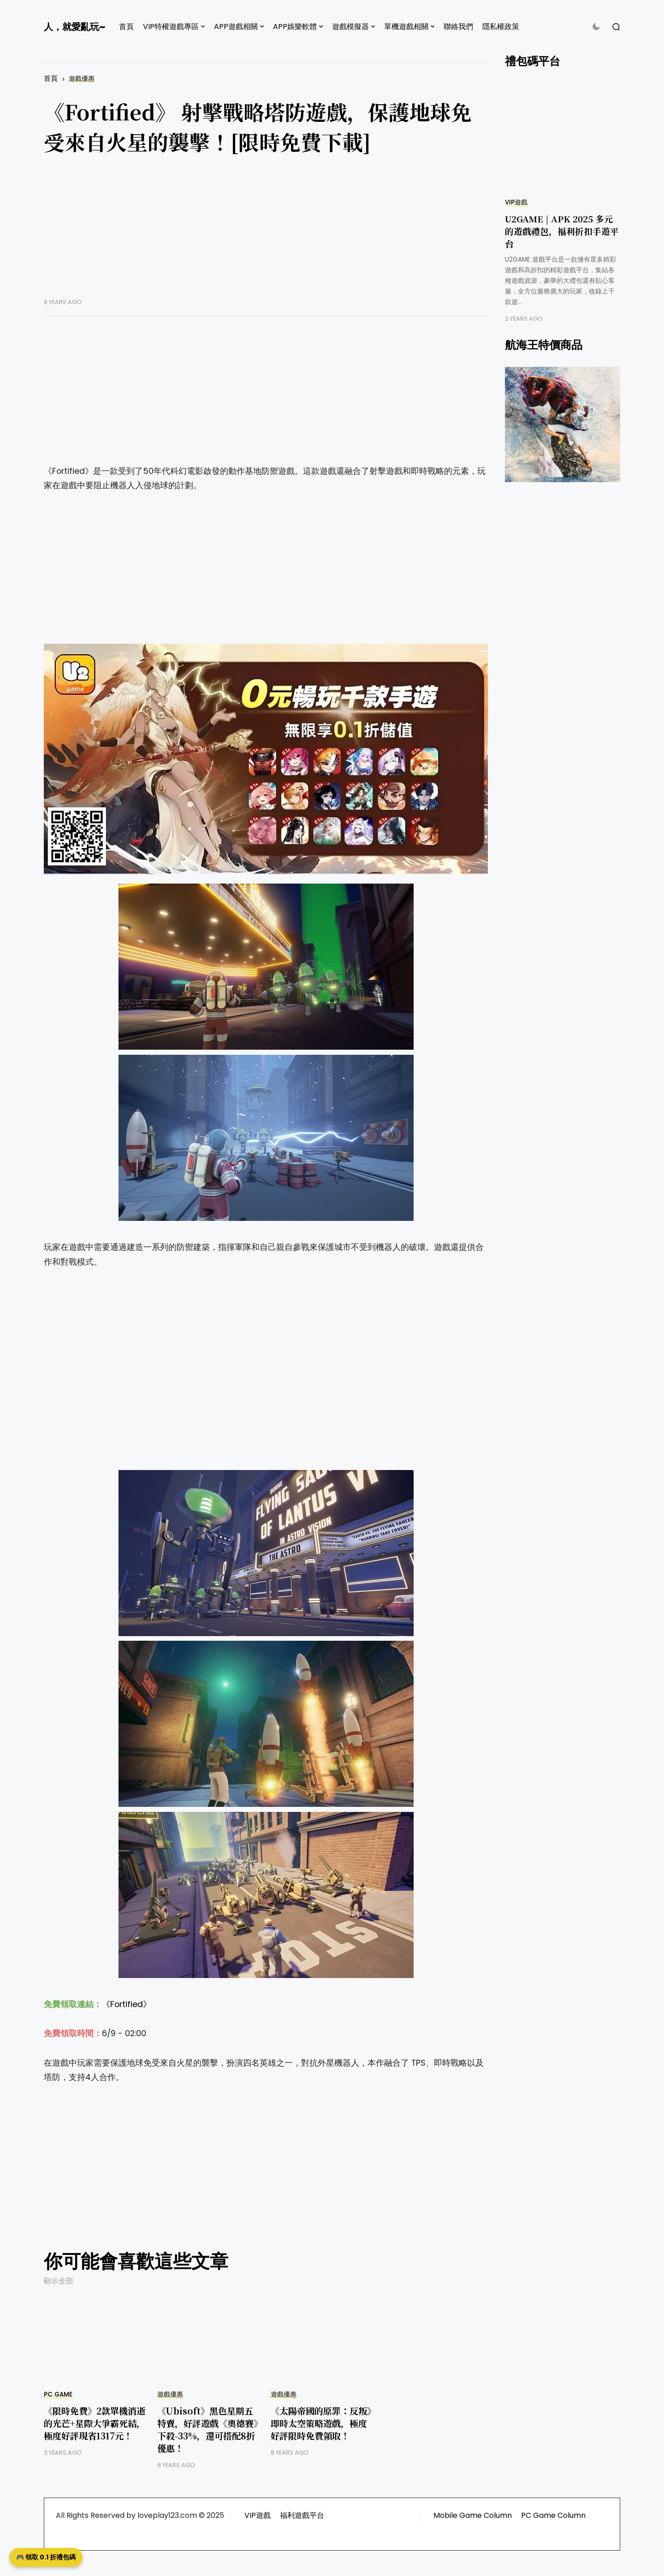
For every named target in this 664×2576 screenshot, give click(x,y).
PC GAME (58, 2394)
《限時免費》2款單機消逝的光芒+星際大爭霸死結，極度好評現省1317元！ (94, 2423)
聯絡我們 (458, 26)
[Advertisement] (266, 233)
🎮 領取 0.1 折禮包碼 (46, 2557)
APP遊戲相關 (236, 26)
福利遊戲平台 (302, 2515)
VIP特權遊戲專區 (171, 26)
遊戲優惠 (82, 78)
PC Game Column (553, 2515)
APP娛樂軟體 (295, 26)
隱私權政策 (500, 26)
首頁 (126, 26)
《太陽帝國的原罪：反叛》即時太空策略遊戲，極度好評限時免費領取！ (321, 2423)
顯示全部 (58, 2281)
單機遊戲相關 (406, 26)
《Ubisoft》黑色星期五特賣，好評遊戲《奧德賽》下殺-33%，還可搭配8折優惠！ (207, 2429)
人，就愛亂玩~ (74, 26)
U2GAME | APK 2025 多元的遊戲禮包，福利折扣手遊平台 (562, 231)
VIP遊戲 (516, 202)
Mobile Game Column (472, 2515)
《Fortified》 (126, 2004)
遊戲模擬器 (350, 26)
